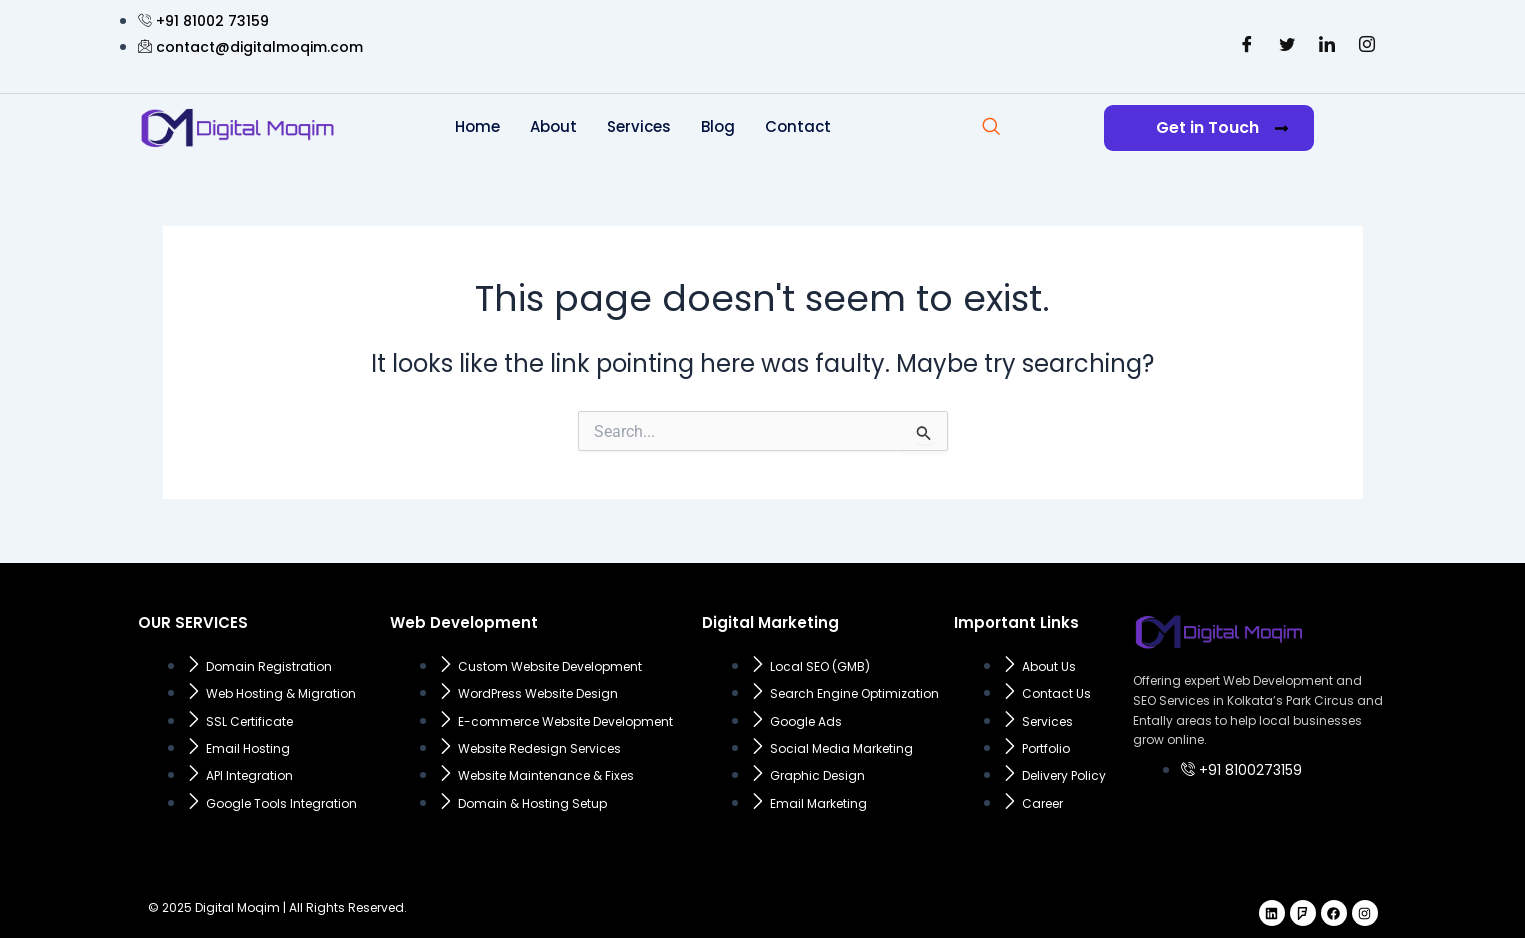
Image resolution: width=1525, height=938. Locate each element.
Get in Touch (1222, 127)
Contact (798, 126)
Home (477, 126)
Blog (718, 126)
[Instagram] (1367, 46)
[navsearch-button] (991, 128)
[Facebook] (1247, 46)
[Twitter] (1287, 46)
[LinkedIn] (1327, 46)
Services (639, 126)
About (553, 126)
